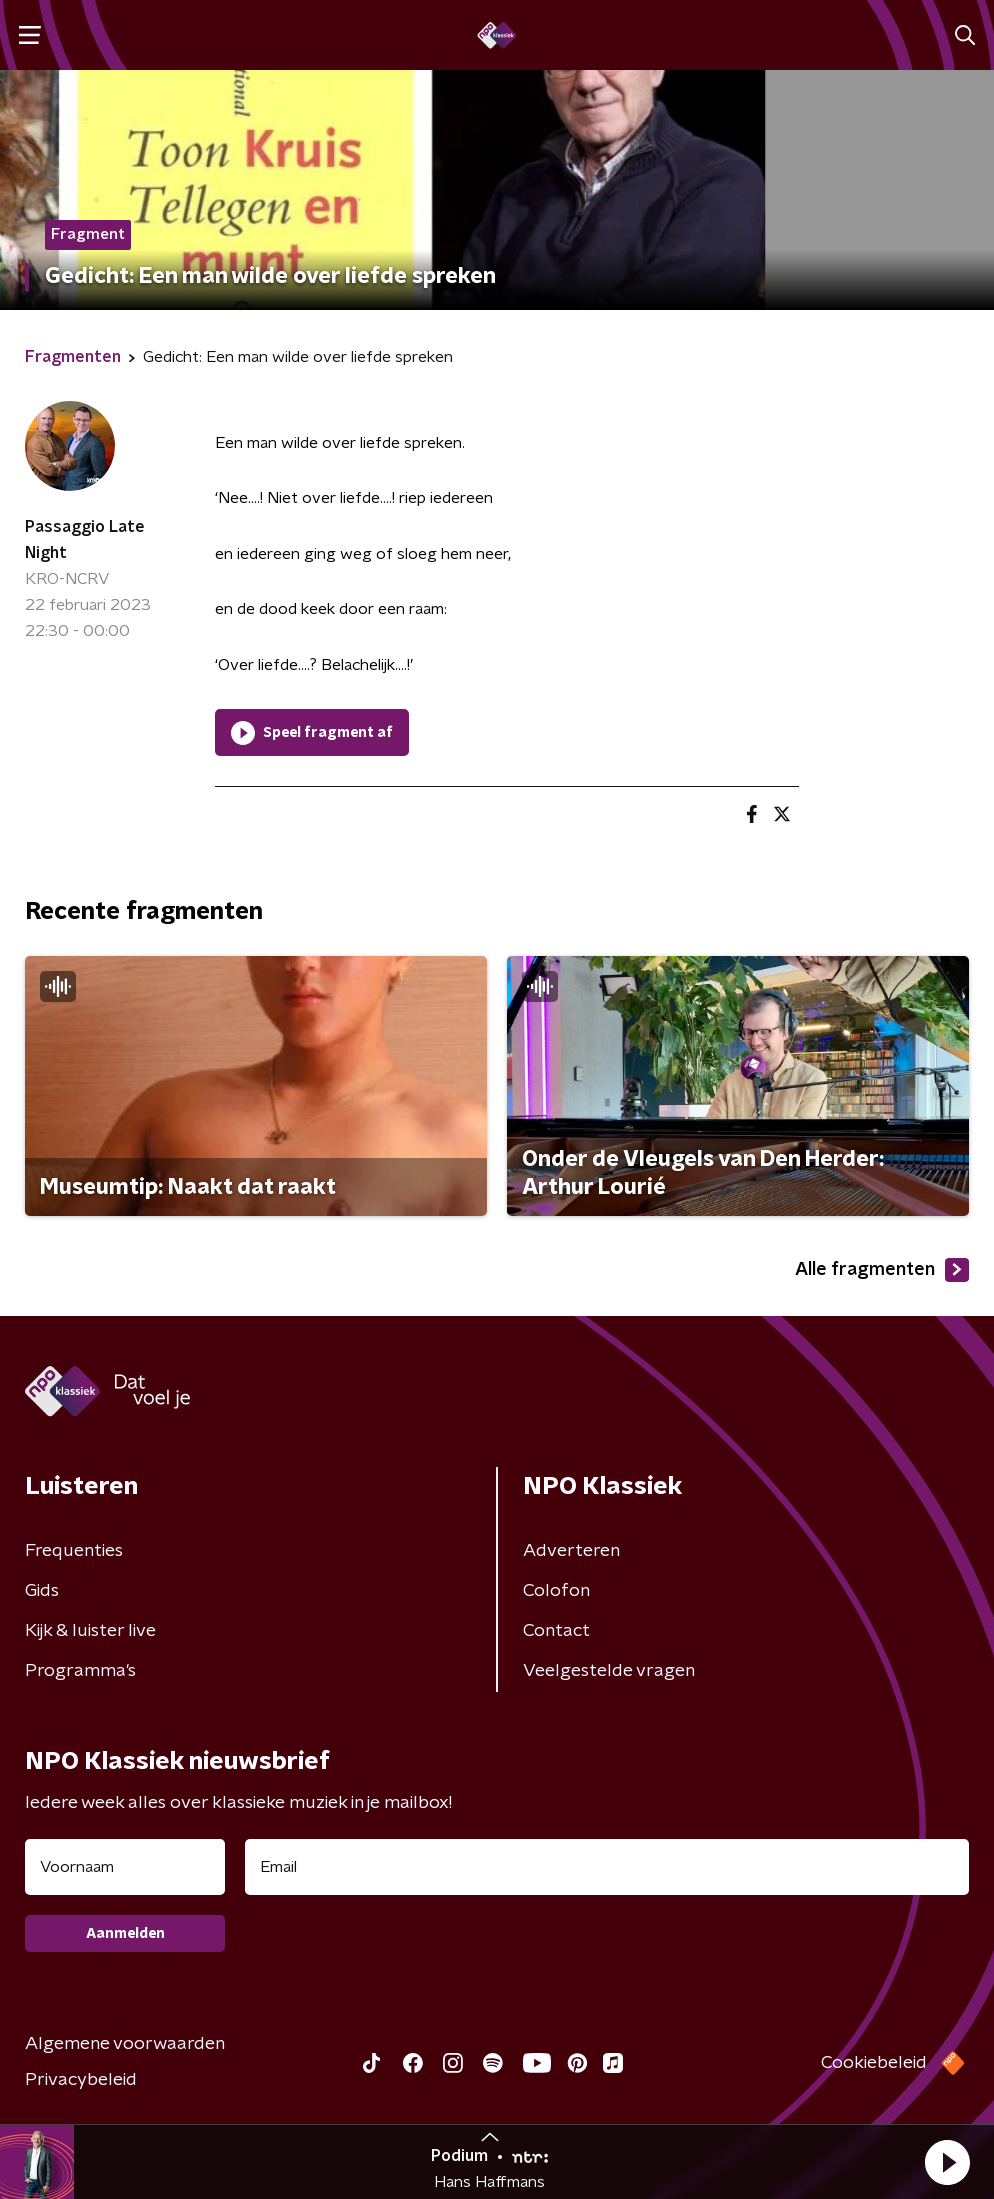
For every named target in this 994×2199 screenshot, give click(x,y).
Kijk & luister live (90, 1631)
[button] (947, 2162)
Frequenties (74, 1551)
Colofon (556, 1591)
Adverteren (571, 1551)
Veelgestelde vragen (609, 1671)
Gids (42, 1591)
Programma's (80, 1671)
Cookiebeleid (874, 2063)
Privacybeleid (81, 2080)
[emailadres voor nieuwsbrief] (607, 1867)
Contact (556, 1631)
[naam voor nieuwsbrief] (125, 1867)
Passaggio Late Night (85, 540)
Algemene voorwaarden (125, 2044)
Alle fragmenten (882, 1270)
